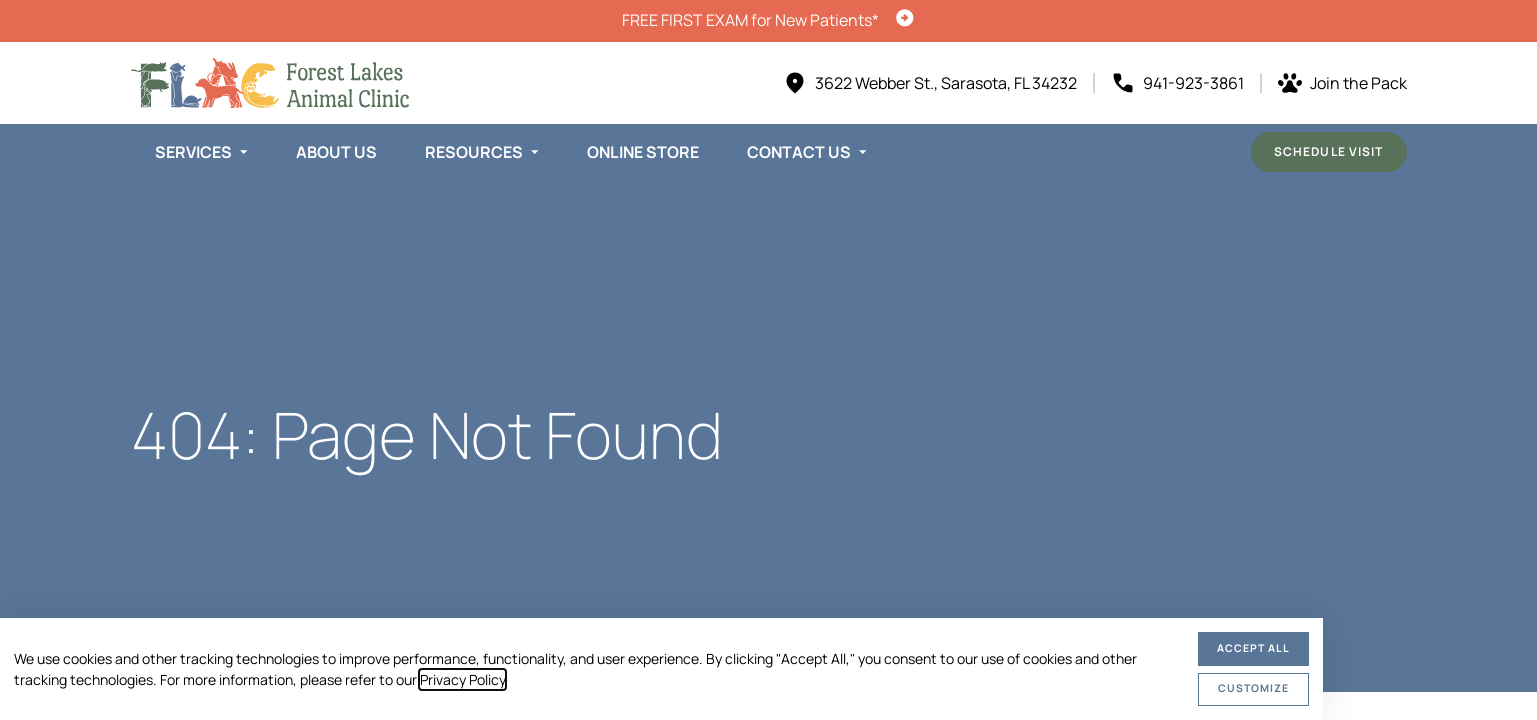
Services (193, 152)
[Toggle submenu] (244, 152)
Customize (1253, 688)
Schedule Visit (1329, 151)
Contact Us (799, 152)
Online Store (643, 152)
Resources (474, 152)
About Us (336, 152)
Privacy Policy (462, 679)
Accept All (1253, 648)
